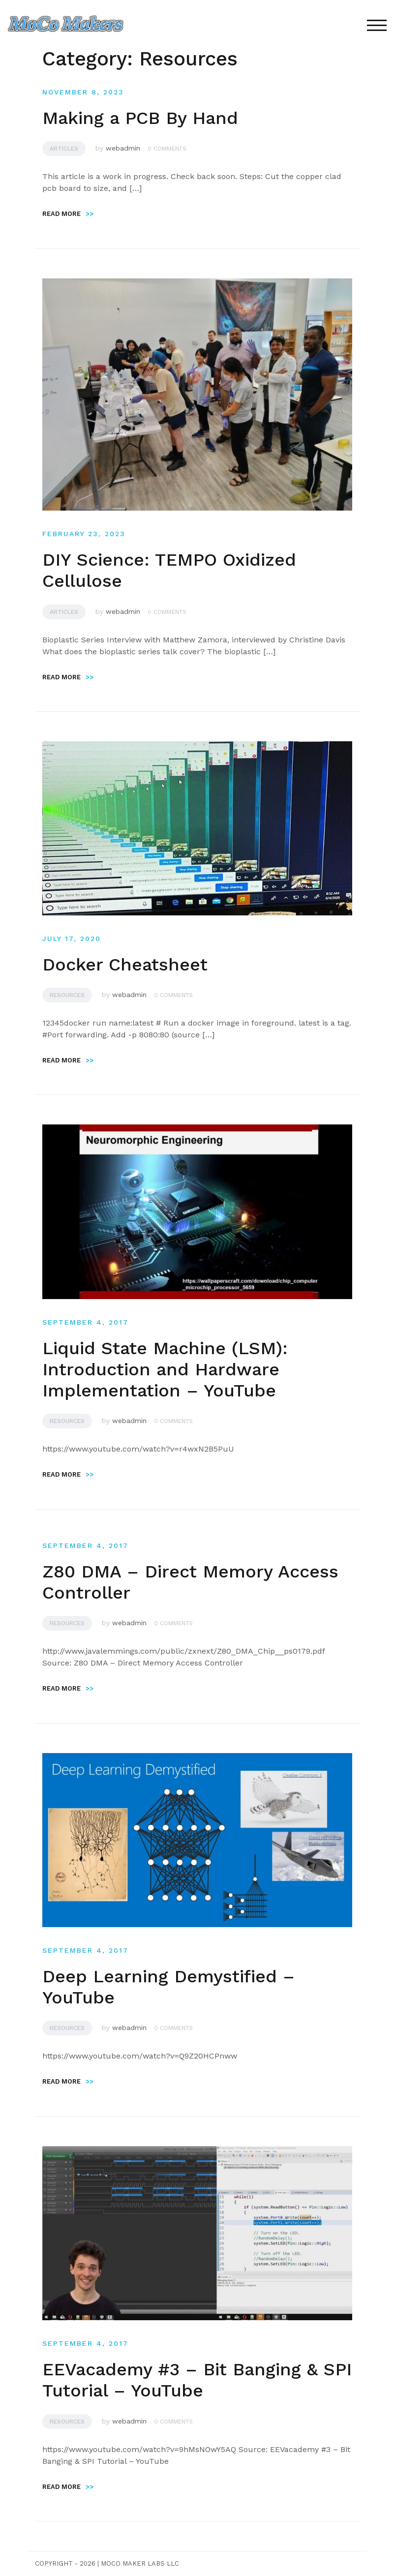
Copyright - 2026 (65, 2563)
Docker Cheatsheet (125, 964)
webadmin (123, 148)
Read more (67, 213)
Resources (67, 995)
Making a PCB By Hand (140, 118)
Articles (64, 148)
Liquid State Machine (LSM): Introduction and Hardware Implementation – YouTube (165, 1369)
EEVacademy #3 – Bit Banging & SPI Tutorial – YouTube (197, 2380)
